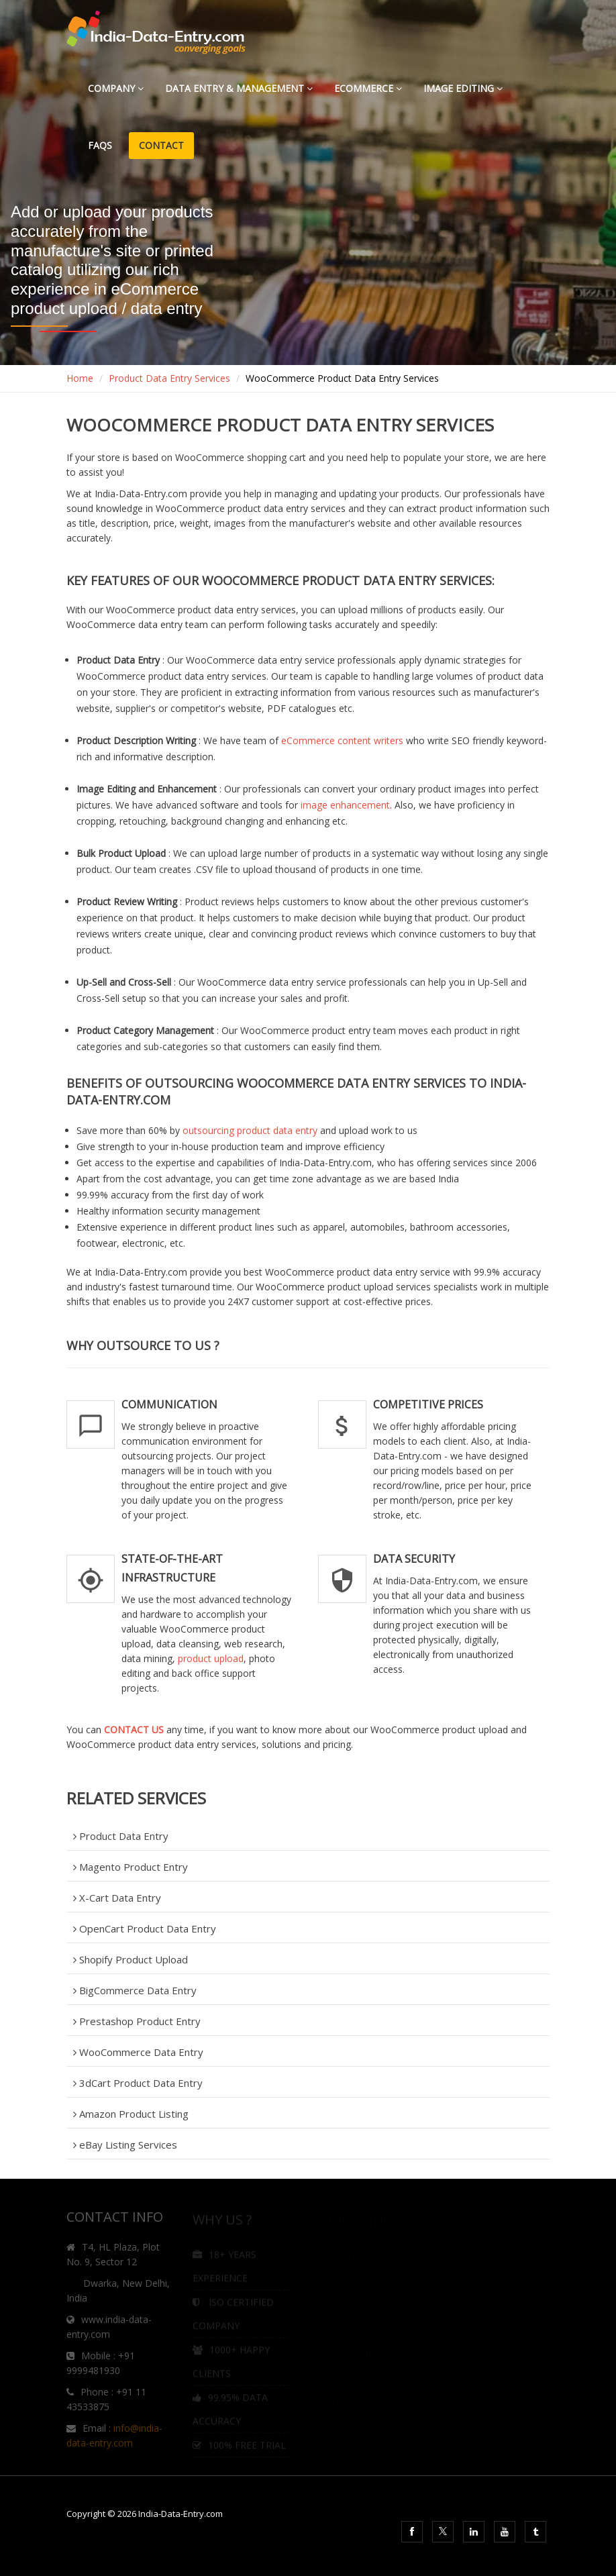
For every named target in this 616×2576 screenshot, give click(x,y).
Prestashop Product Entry (137, 2021)
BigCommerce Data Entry (135, 1990)
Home (79, 378)
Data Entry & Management (239, 88)
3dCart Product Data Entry (138, 2083)
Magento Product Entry (130, 1866)
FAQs (102, 145)
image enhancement (345, 804)
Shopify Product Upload (130, 1959)
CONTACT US (134, 1729)
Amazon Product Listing (131, 2113)
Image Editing (463, 88)
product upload (211, 1658)
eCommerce (368, 88)
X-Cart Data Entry (117, 1897)
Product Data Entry (120, 1836)
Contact (161, 145)
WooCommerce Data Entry (138, 2052)
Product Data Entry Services (169, 378)
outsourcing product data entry (250, 1130)
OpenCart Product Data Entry (144, 1928)
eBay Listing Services (125, 2144)
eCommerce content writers (342, 740)
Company (116, 88)
